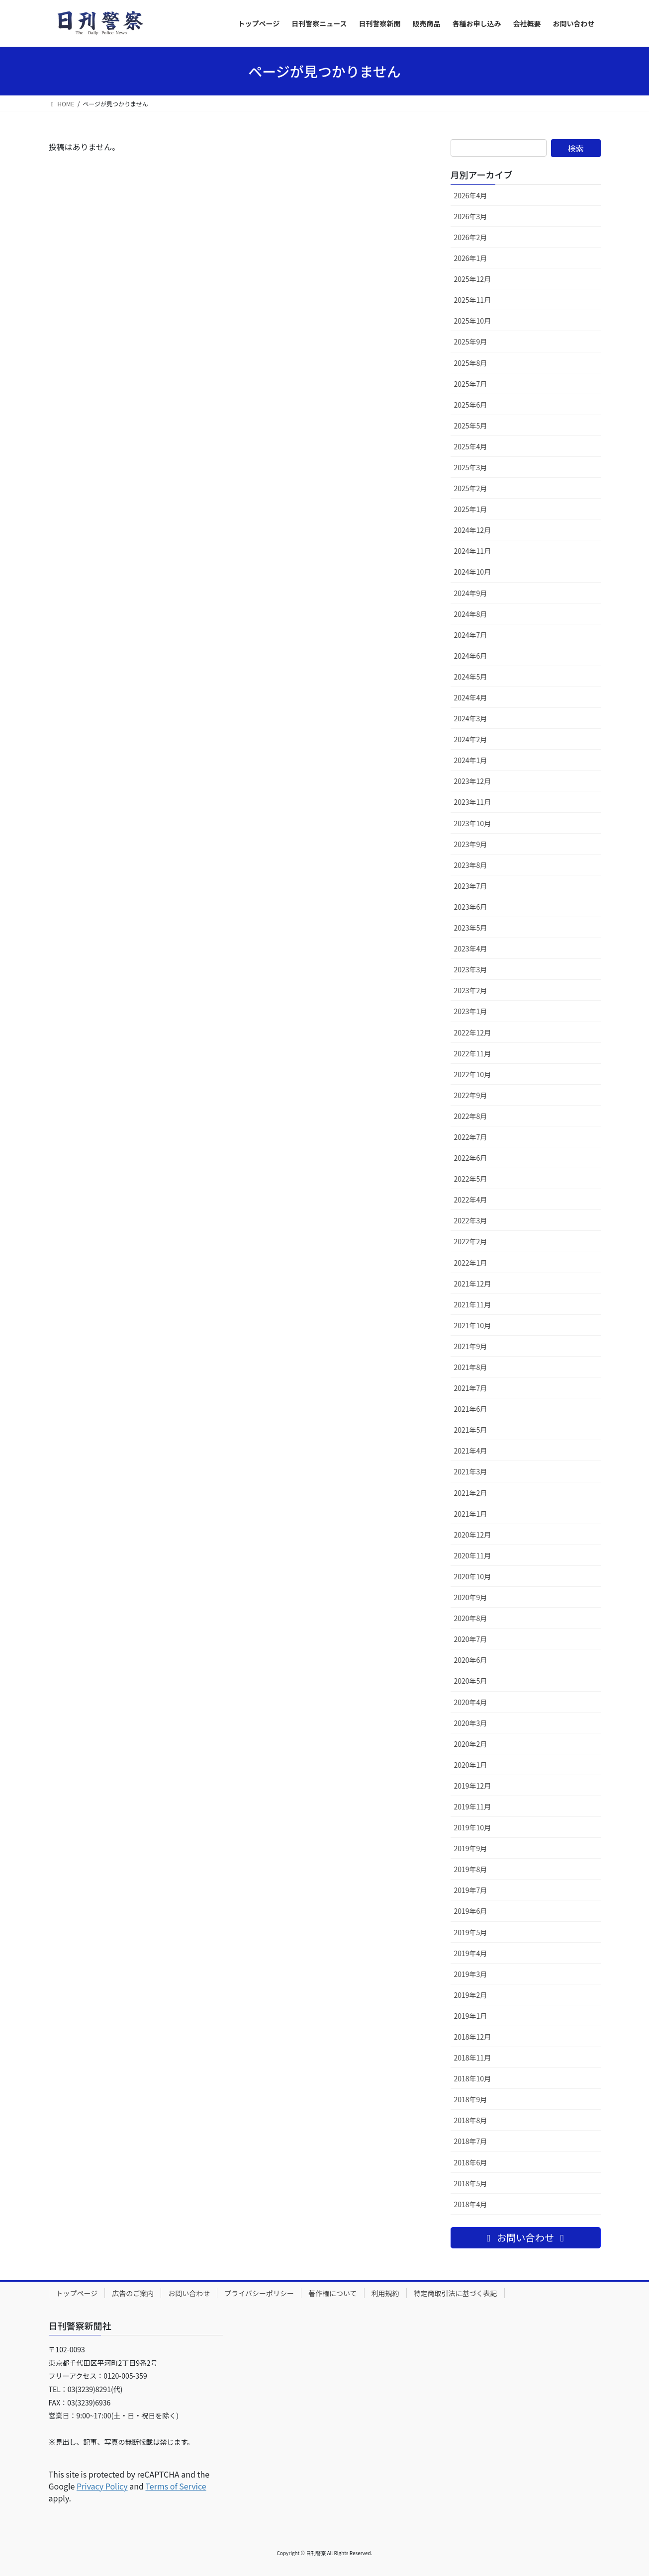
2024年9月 (470, 593)
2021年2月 (470, 1493)
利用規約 (385, 2293)
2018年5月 (470, 2183)
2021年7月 (470, 1388)
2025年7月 (470, 384)
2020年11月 (472, 1555)
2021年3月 (470, 1471)
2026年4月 (470, 195)
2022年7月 (470, 1137)
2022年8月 (470, 1116)
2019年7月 (470, 1890)
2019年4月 (470, 1953)
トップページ (77, 2293)
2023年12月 (472, 781)
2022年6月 (470, 1158)
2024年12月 (472, 530)
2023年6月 (470, 907)
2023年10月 (472, 823)
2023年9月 (470, 844)
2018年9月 (470, 2099)
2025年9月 (470, 341)
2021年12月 (472, 1283)
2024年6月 (470, 656)
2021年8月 (470, 1367)
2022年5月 (470, 1179)
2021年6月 (470, 1409)
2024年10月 (472, 572)
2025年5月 (470, 425)
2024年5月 (470, 677)
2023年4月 (470, 948)
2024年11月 (472, 551)
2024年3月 (470, 718)
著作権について (332, 2293)
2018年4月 (470, 2204)
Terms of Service (175, 2486)
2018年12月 (472, 2037)
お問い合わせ (189, 2293)
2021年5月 (470, 1430)
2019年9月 (470, 1848)
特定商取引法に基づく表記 (455, 2293)
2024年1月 (470, 760)
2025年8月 (470, 363)
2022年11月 (472, 1053)
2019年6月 (470, 1911)
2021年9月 (470, 1346)
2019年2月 (470, 1995)
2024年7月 (470, 635)
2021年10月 (472, 1325)
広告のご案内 (133, 2293)
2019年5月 (470, 1932)
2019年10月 (472, 1827)
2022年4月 (470, 1199)
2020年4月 (470, 1702)
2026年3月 (470, 216)
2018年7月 (470, 2141)
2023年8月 (470, 865)
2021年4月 (470, 1451)
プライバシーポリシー (259, 2293)
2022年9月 (470, 1095)
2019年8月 (470, 1869)
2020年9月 (470, 1597)
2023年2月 (470, 990)
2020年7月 (470, 1639)
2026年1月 (470, 258)
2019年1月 (470, 2016)
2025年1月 (470, 509)
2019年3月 (470, 1974)
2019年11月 (472, 1806)
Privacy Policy (102, 2486)
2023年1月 (470, 1011)
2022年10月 (472, 1074)
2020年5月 (470, 1681)
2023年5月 (470, 928)
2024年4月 (470, 697)
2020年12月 (472, 1535)
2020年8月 (470, 1618)
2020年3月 (470, 1723)
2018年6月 (470, 2162)
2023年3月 (470, 969)
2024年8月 (470, 614)
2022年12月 (472, 1032)
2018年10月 (472, 2078)
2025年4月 (470, 446)
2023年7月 (470, 886)
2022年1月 (470, 1263)
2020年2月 (470, 1744)
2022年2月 (470, 1241)
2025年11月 (472, 300)
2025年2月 (470, 488)
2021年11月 (472, 1304)
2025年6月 (470, 405)
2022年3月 (470, 1220)
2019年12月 (472, 1786)
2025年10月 (472, 321)
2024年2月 (470, 739)
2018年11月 (472, 2057)
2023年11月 (472, 802)
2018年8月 (470, 2120)
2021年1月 (470, 1514)
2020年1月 (470, 1765)
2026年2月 (470, 237)
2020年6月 (470, 1660)
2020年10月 (472, 1576)
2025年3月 (470, 467)
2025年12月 (472, 279)
